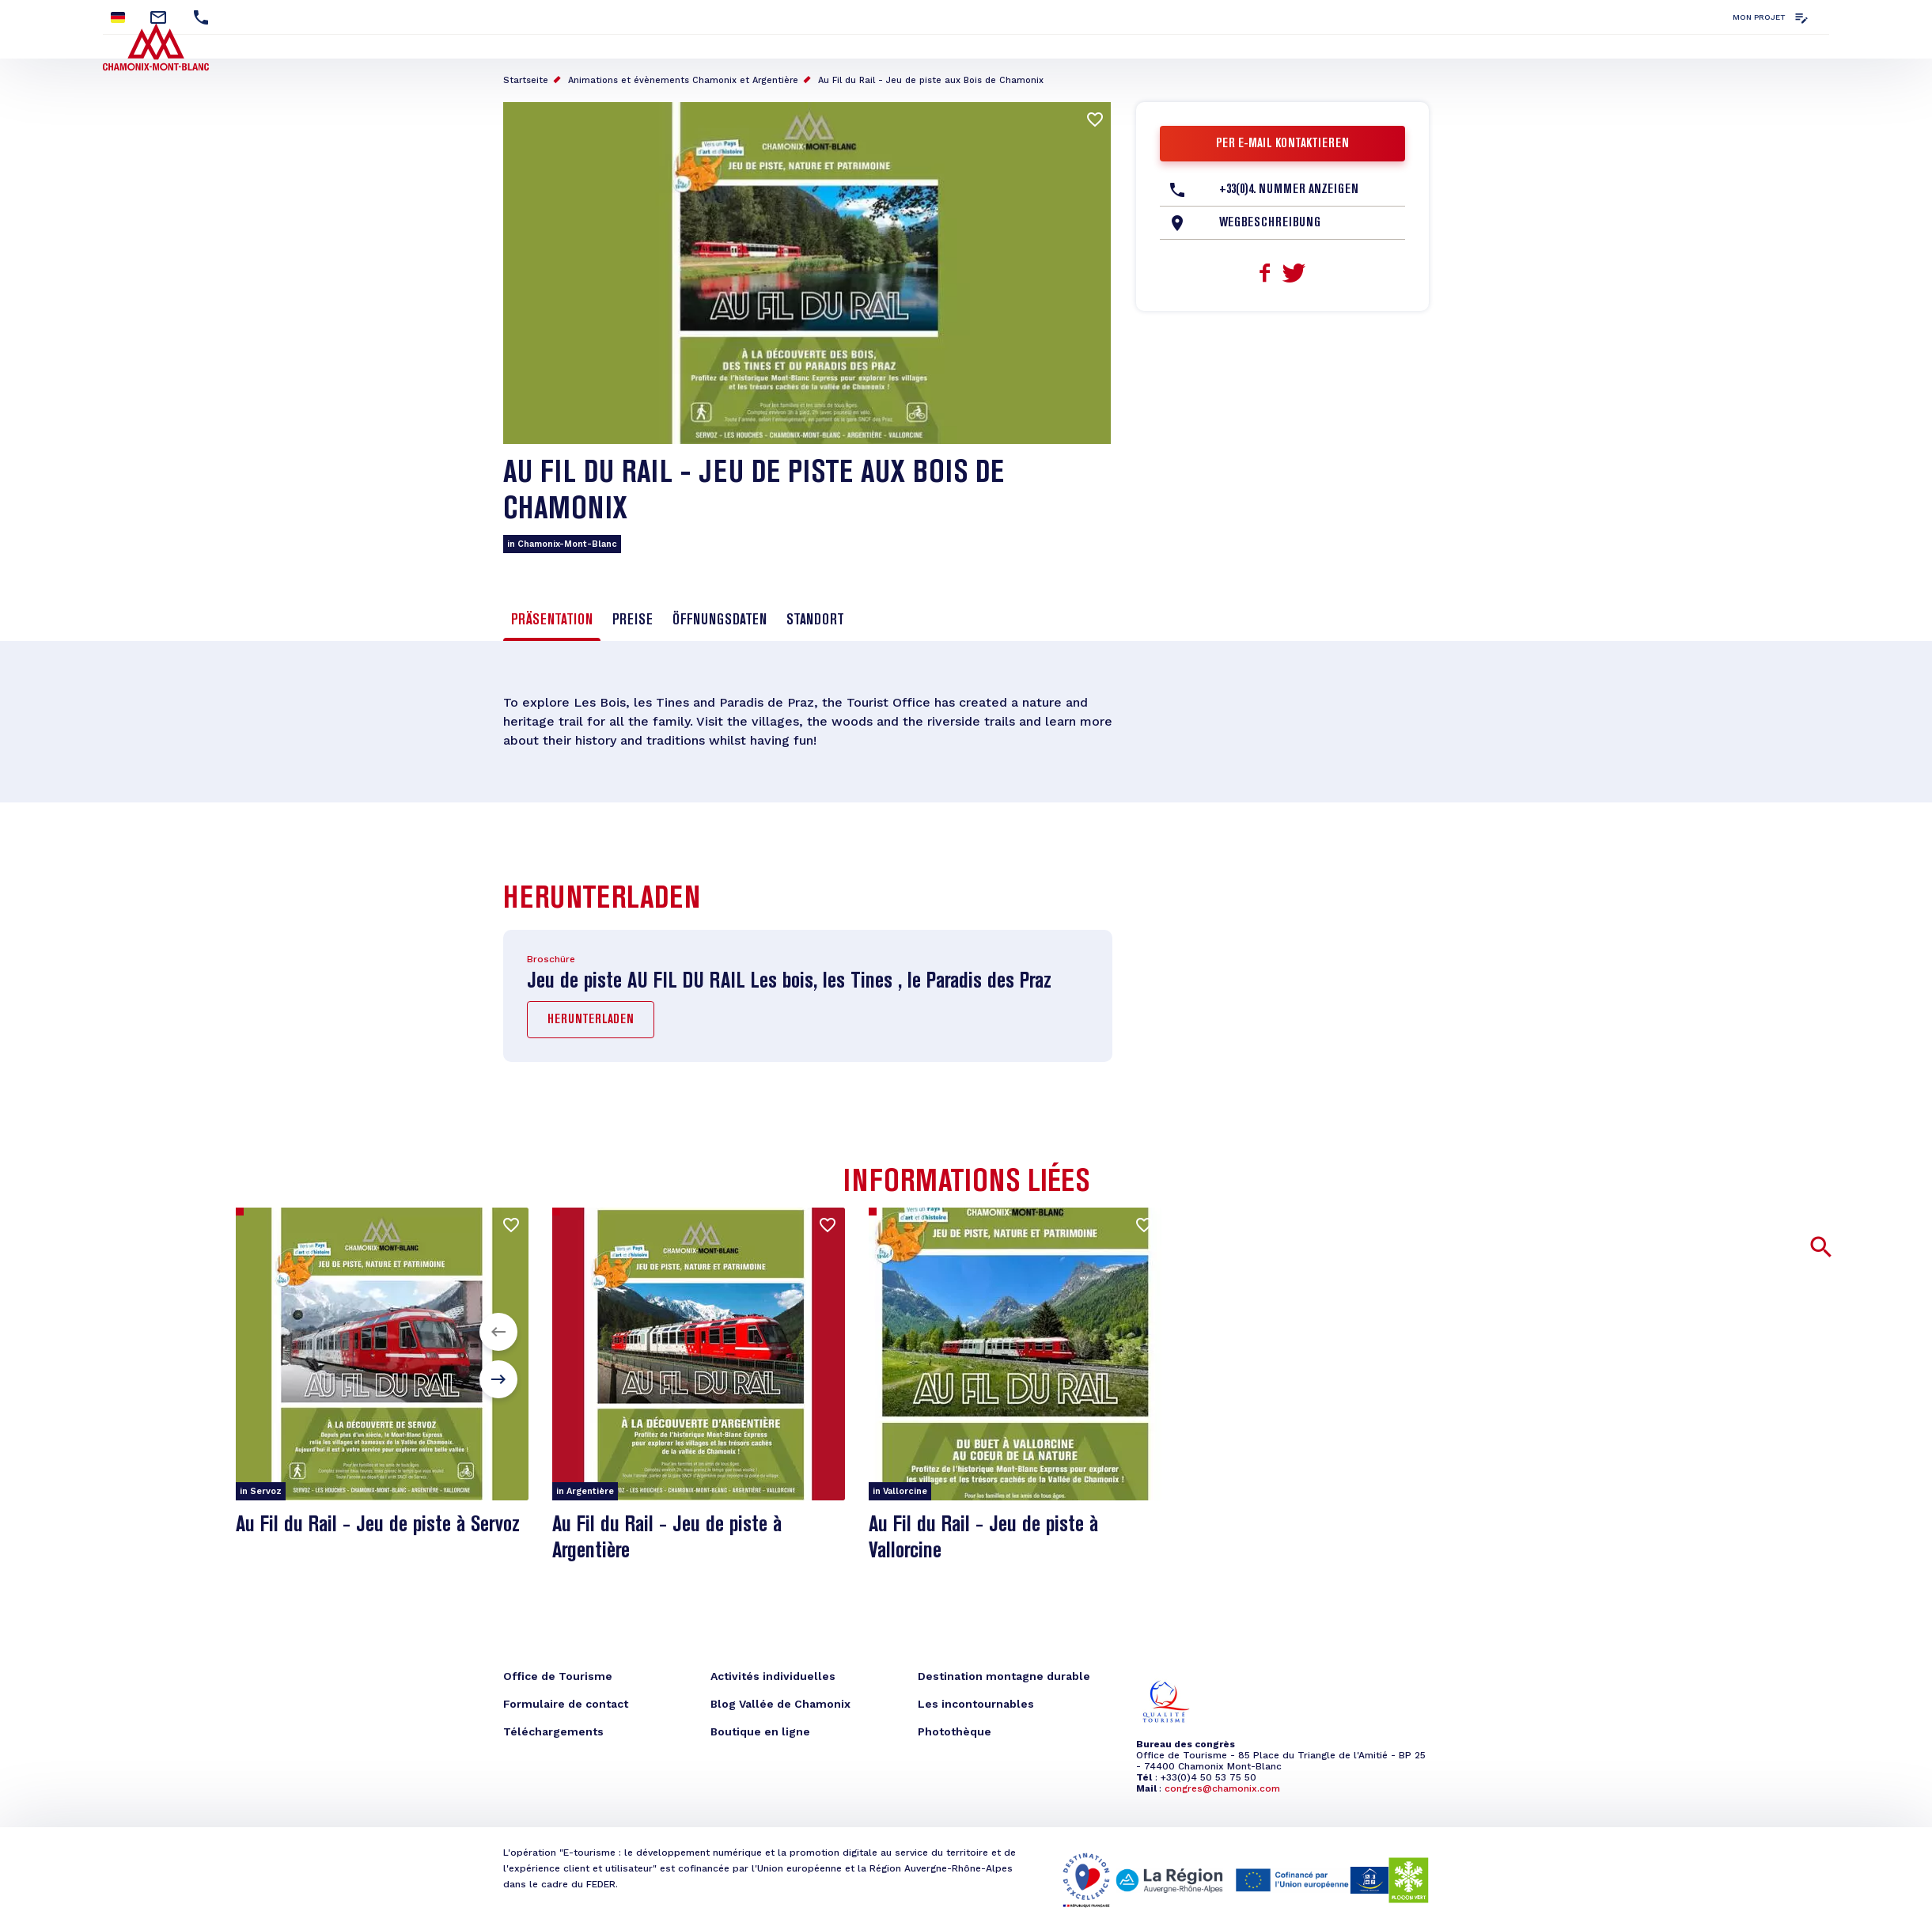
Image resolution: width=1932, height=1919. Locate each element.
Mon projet (1759, 17)
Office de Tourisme (557, 1676)
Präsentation (552, 620)
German (118, 17)
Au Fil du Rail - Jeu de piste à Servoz (378, 1525)
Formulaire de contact (565, 1703)
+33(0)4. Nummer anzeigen (1288, 189)
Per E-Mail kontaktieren (1282, 144)
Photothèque (954, 1731)
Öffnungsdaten (719, 620)
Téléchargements (553, 1731)
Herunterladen (590, 1020)
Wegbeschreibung (1269, 223)
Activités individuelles (772, 1676)
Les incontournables (976, 1703)
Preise (632, 620)
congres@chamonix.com (1222, 1788)
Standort (815, 620)
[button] (498, 1332)
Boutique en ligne (760, 1731)
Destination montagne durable (1004, 1676)
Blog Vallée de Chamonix (780, 1703)
